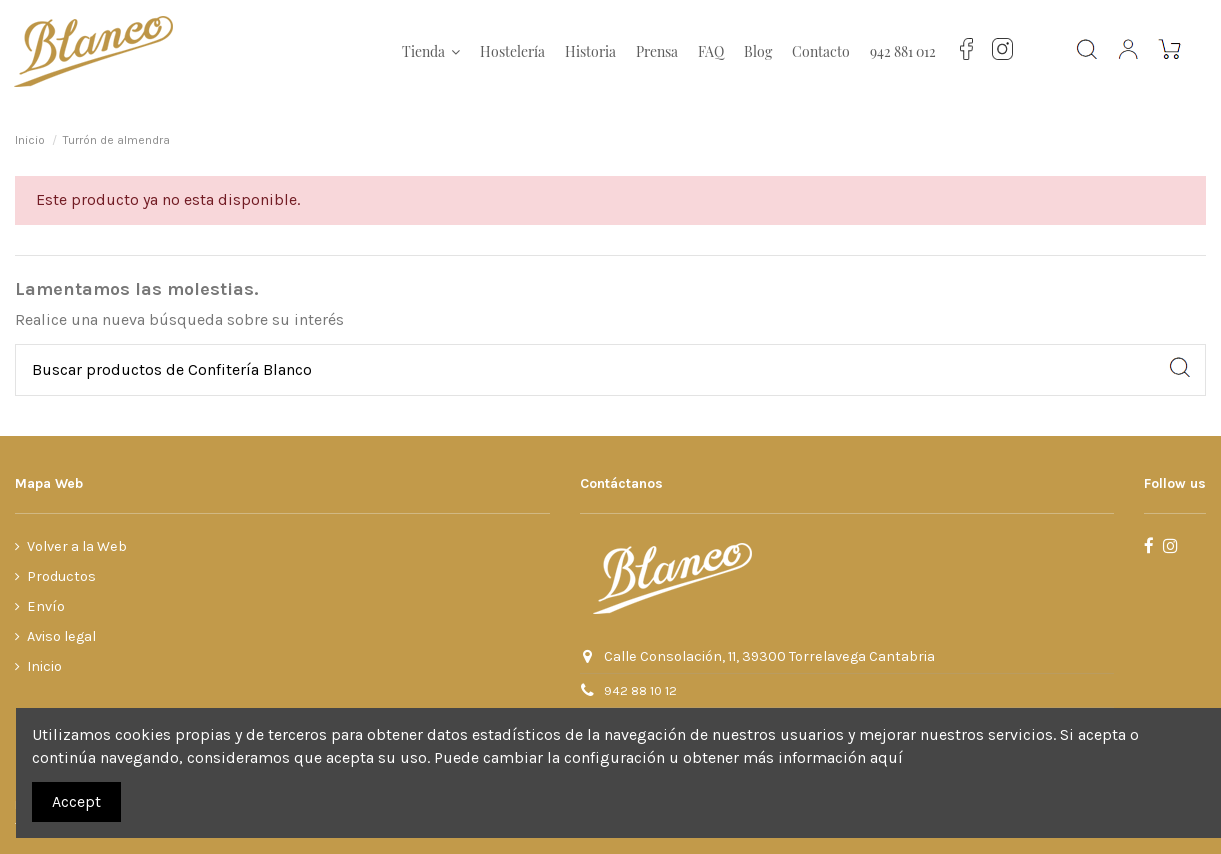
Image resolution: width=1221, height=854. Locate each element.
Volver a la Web (77, 546)
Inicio (44, 666)
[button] (431, 52)
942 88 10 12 (640, 690)
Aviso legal (61, 636)
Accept (76, 801)
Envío (46, 606)
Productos (61, 576)
